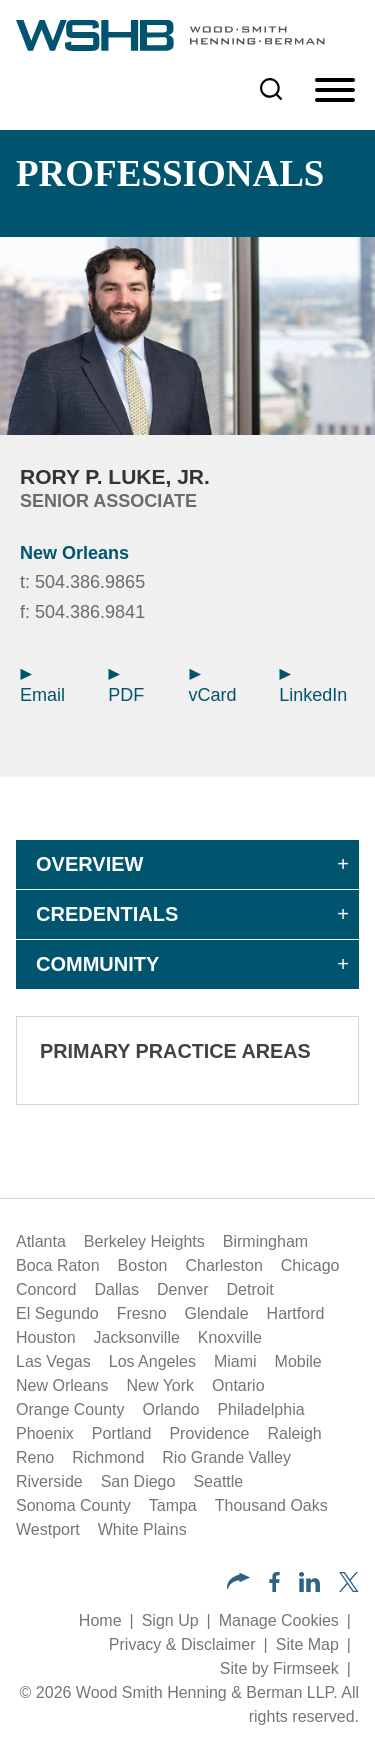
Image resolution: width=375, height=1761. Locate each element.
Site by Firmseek (279, 1668)
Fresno (142, 1313)
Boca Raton (58, 1265)
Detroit (250, 1289)
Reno (35, 1457)
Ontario (238, 1385)
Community (97, 964)
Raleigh (294, 1433)
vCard (213, 687)
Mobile (298, 1361)
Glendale (217, 1313)
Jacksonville (137, 1337)
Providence (209, 1433)
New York (160, 1385)
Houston (46, 1337)
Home (100, 1620)
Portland (122, 1433)
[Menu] (335, 91)
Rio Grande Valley (226, 1457)
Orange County (70, 1409)
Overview (89, 864)
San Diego (138, 1481)
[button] (238, 1583)
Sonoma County (73, 1505)
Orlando (171, 1409)
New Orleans (74, 553)
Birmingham (265, 1241)
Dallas (116, 1289)
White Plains (142, 1529)
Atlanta (41, 1241)
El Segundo (57, 1313)
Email (42, 687)
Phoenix (45, 1433)
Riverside (49, 1481)
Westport (48, 1529)
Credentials (107, 914)
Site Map (307, 1644)
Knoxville (230, 1337)
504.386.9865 (90, 582)
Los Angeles (152, 1361)
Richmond (108, 1457)
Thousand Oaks (271, 1505)
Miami (235, 1361)
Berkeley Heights (144, 1241)
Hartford (296, 1313)
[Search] (271, 89)
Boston (143, 1265)
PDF (126, 687)
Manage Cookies (279, 1620)
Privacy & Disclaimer (182, 1644)
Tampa (173, 1505)
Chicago (310, 1265)
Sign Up (170, 1620)
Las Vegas (53, 1361)
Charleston (223, 1265)
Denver (183, 1289)
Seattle (218, 1481)
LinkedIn (313, 687)
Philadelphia (260, 1409)
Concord (46, 1289)
